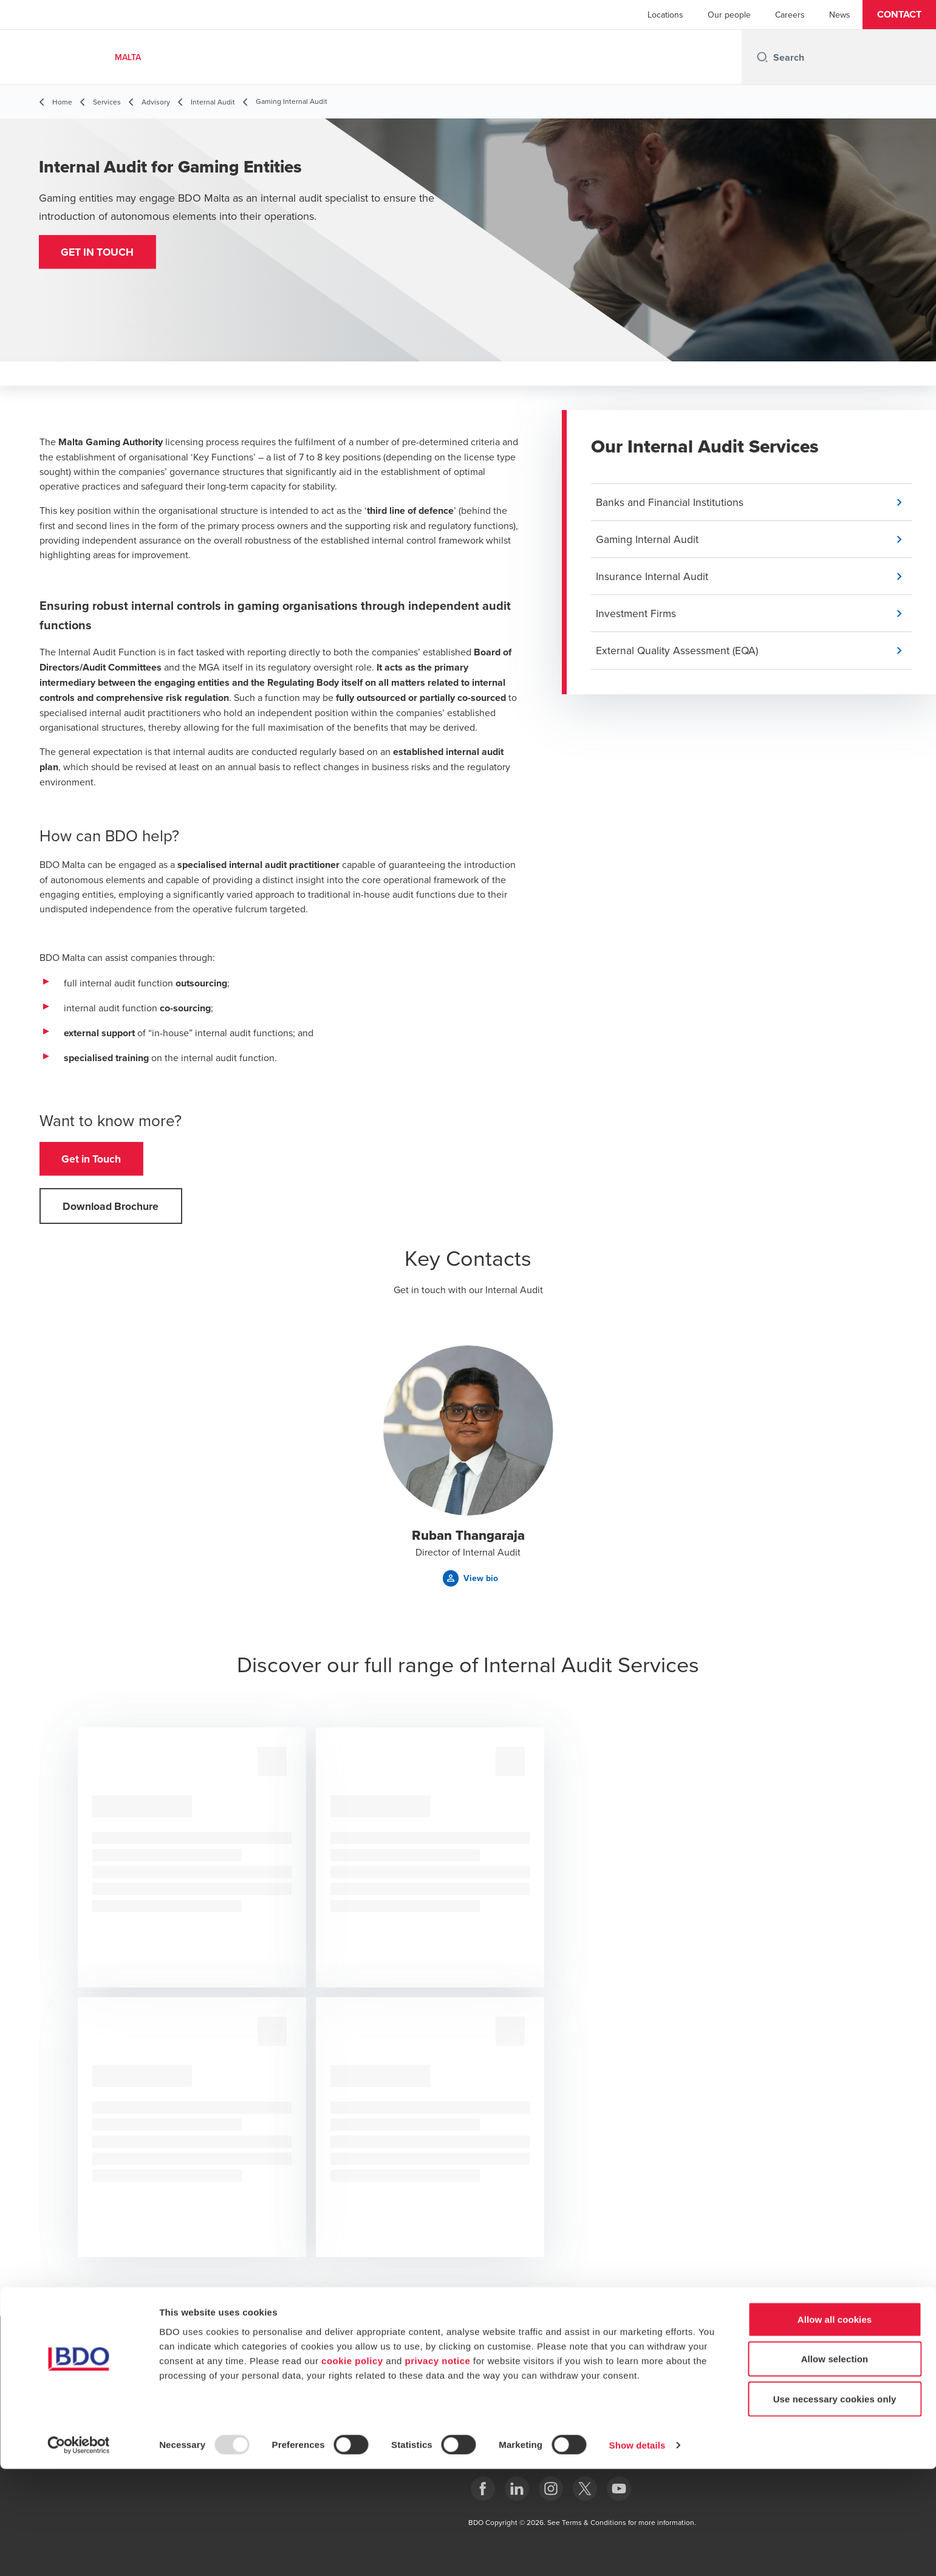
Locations (665, 15)
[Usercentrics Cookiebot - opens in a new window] (79, 2552)
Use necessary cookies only (835, 2506)
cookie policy (352, 2467)
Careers (790, 15)
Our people (729, 15)
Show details (637, 2552)
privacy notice (438, 2467)
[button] (899, 14)
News (839, 15)
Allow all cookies (835, 2426)
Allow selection (835, 2466)
